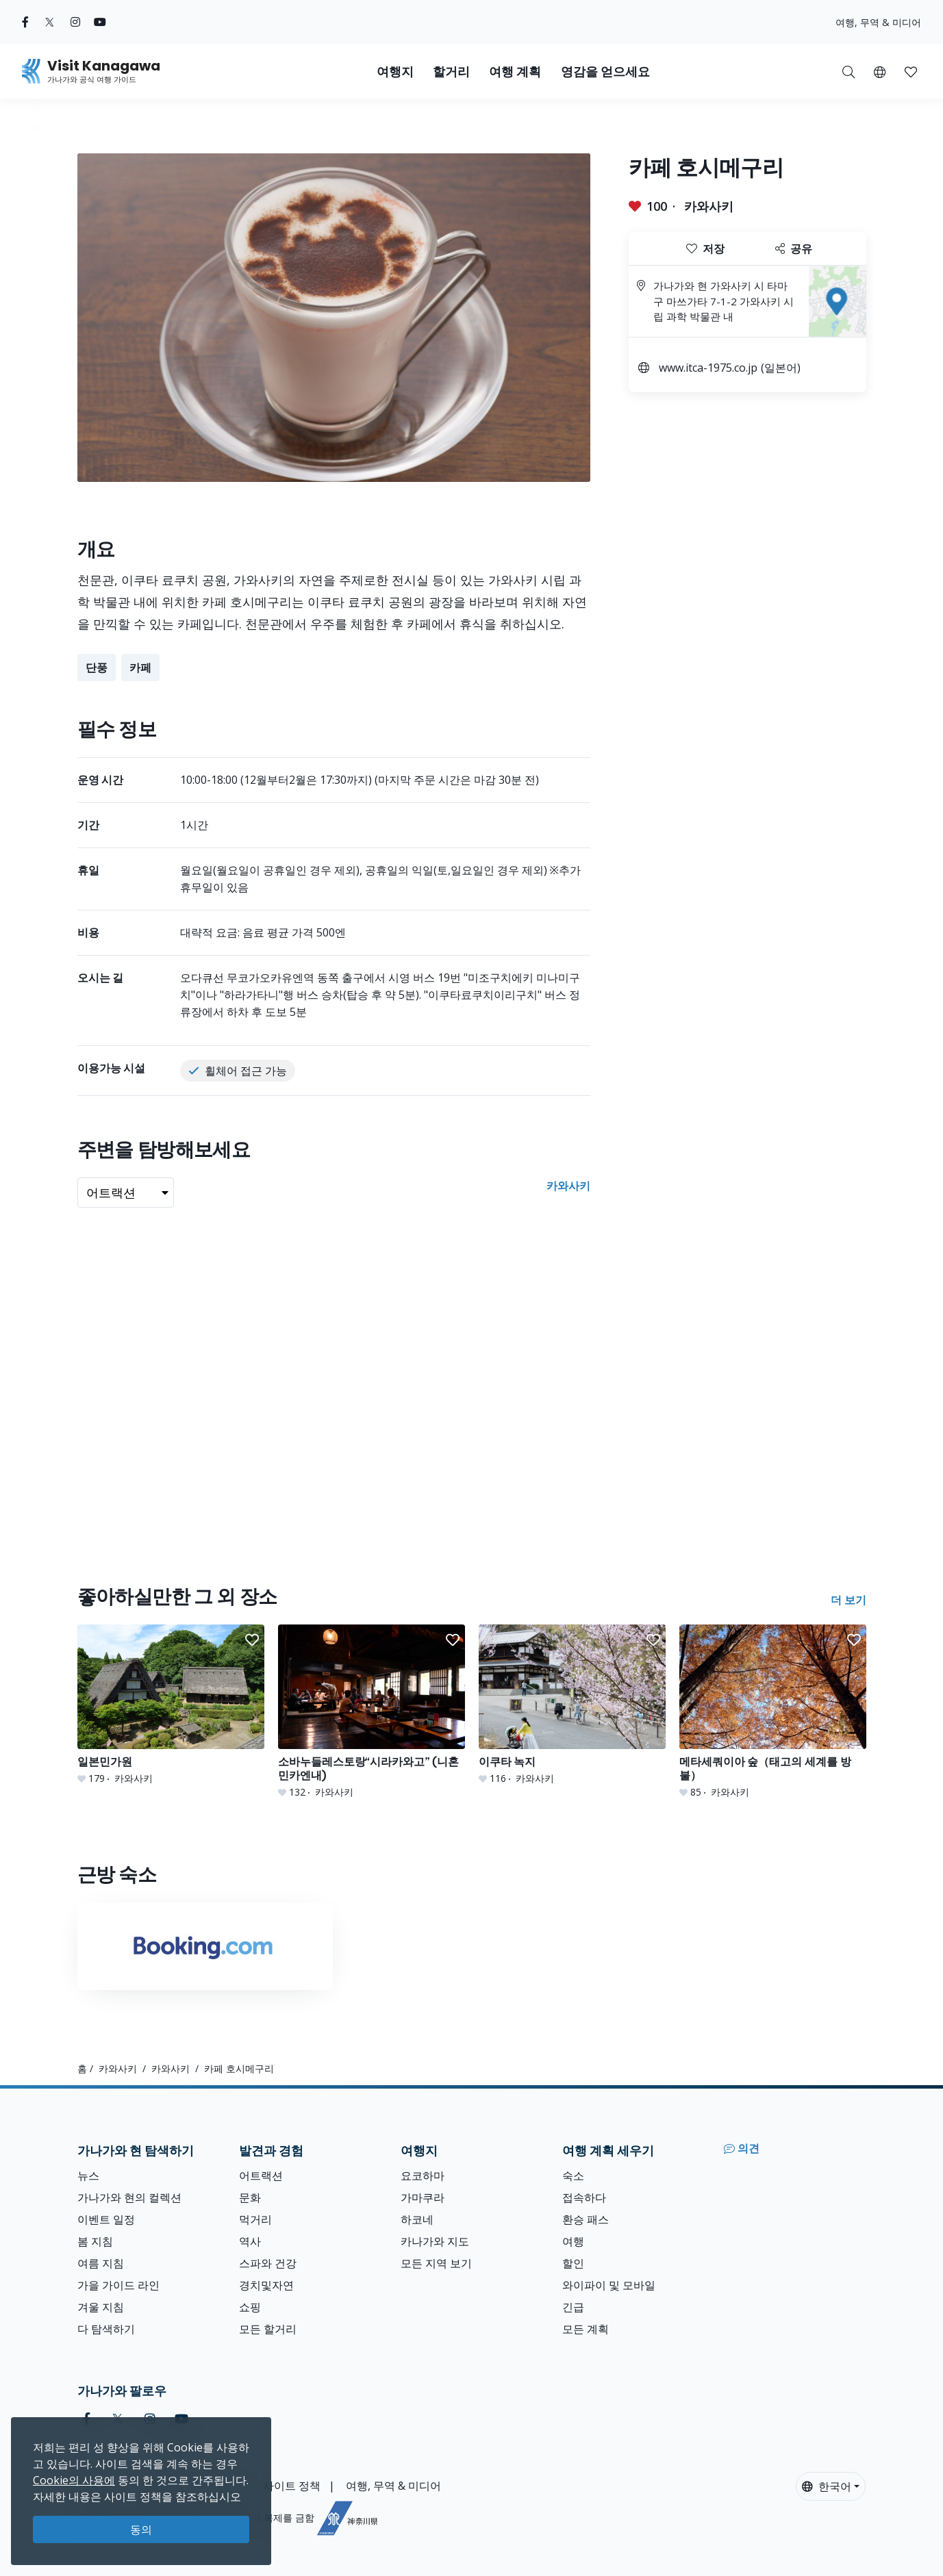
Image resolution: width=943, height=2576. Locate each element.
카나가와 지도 (435, 2241)
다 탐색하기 (106, 2328)
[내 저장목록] (911, 71)
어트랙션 (261, 2175)
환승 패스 (585, 2219)
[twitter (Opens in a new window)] (50, 22)
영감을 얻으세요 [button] (605, 71)
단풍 (97, 667)
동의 (141, 2529)
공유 (793, 248)
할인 (573, 2263)
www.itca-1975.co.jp (708, 367)
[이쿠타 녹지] (572, 1704)
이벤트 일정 (106, 2219)
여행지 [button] (395, 71)
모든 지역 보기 (436, 2263)
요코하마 (422, 2175)
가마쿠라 (422, 2197)
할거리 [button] (451, 71)
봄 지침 (95, 2241)
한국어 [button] (826, 2486)
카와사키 (708, 206)
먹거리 (255, 2219)
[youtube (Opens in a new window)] (100, 22)
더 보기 (848, 1599)
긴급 (573, 2306)
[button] (879, 71)
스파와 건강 (268, 2263)
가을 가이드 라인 (118, 2285)
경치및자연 (266, 2285)
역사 (250, 2241)
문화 (250, 2197)
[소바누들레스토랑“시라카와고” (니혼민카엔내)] (371, 1711)
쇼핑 (250, 2306)
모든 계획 (585, 2328)
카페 (140, 667)
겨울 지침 (100, 2306)
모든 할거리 (268, 2328)
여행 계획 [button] (515, 71)
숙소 (573, 2175)
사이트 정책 (291, 2485)
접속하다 (584, 2197)
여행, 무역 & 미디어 (878, 22)
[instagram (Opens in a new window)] (75, 22)
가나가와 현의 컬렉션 (129, 2197)
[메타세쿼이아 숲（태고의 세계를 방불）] (772, 1711)
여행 (573, 2241)
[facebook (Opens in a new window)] (25, 22)
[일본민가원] (170, 1704)
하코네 (417, 2219)
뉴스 (88, 2175)
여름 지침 (100, 2263)
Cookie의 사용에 (74, 2480)
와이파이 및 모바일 (608, 2285)
